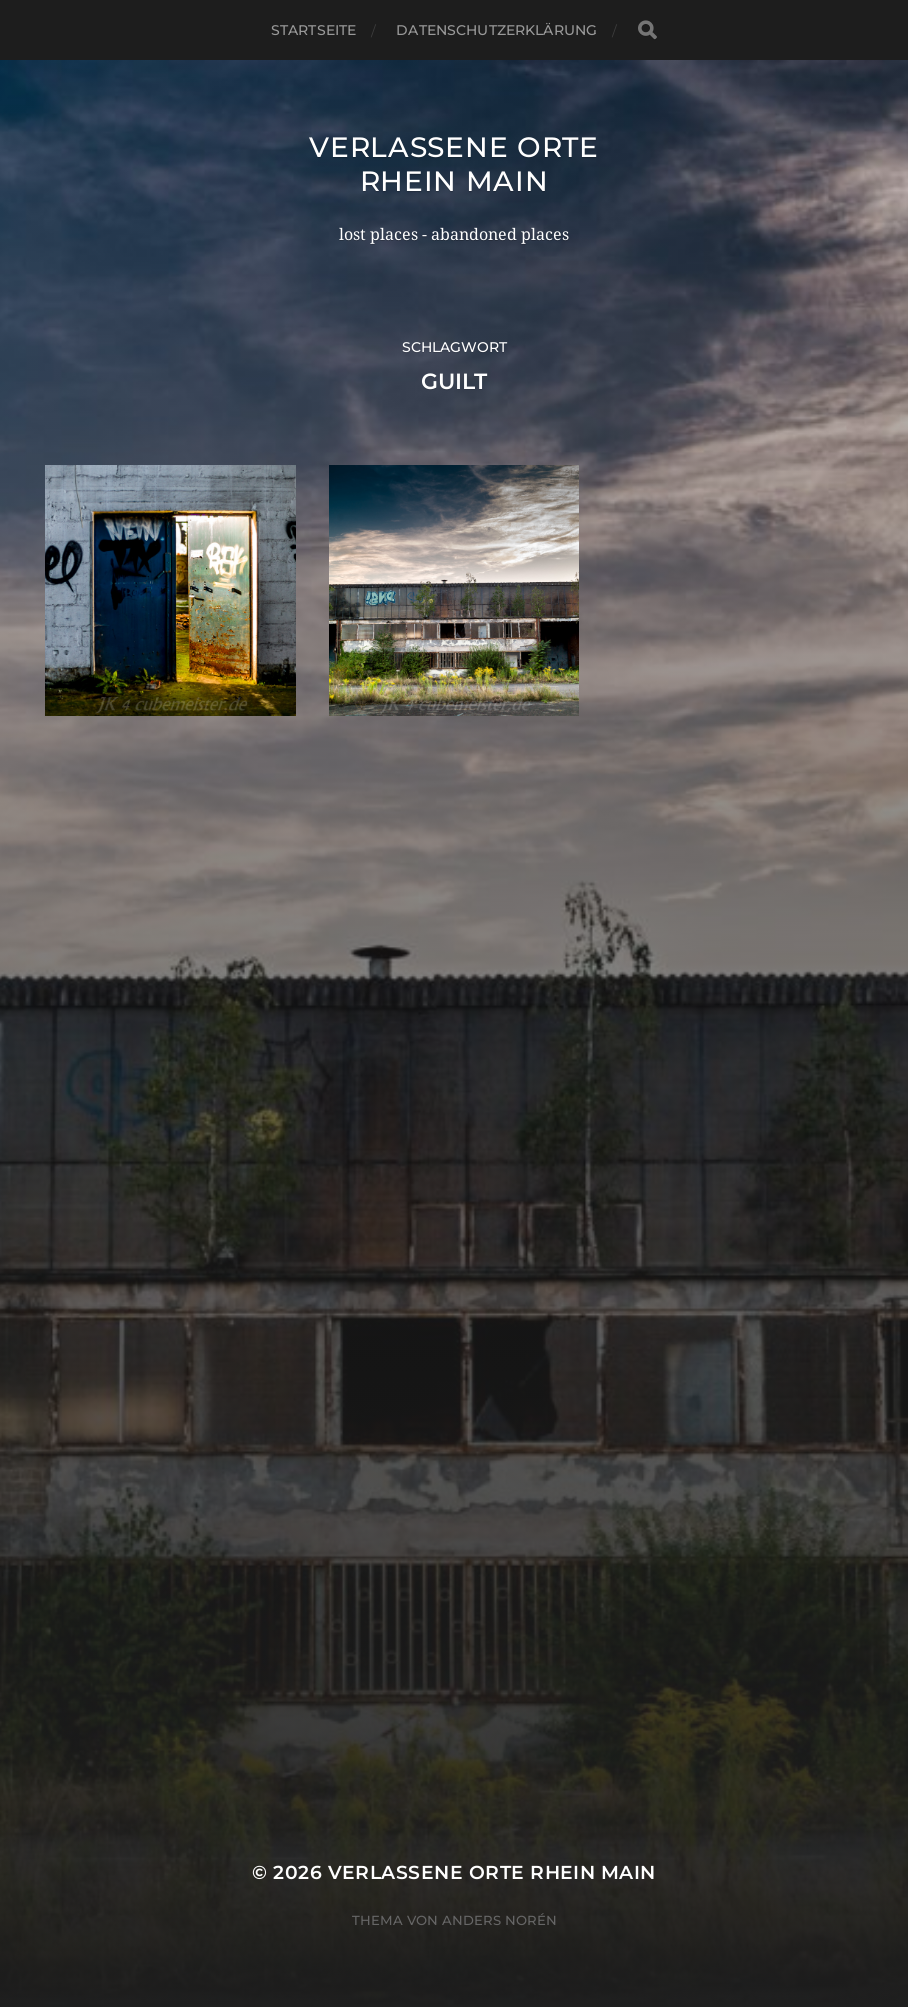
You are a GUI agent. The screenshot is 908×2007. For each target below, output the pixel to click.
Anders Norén (499, 1920)
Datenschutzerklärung (496, 30)
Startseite (313, 30)
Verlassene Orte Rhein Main (454, 164)
